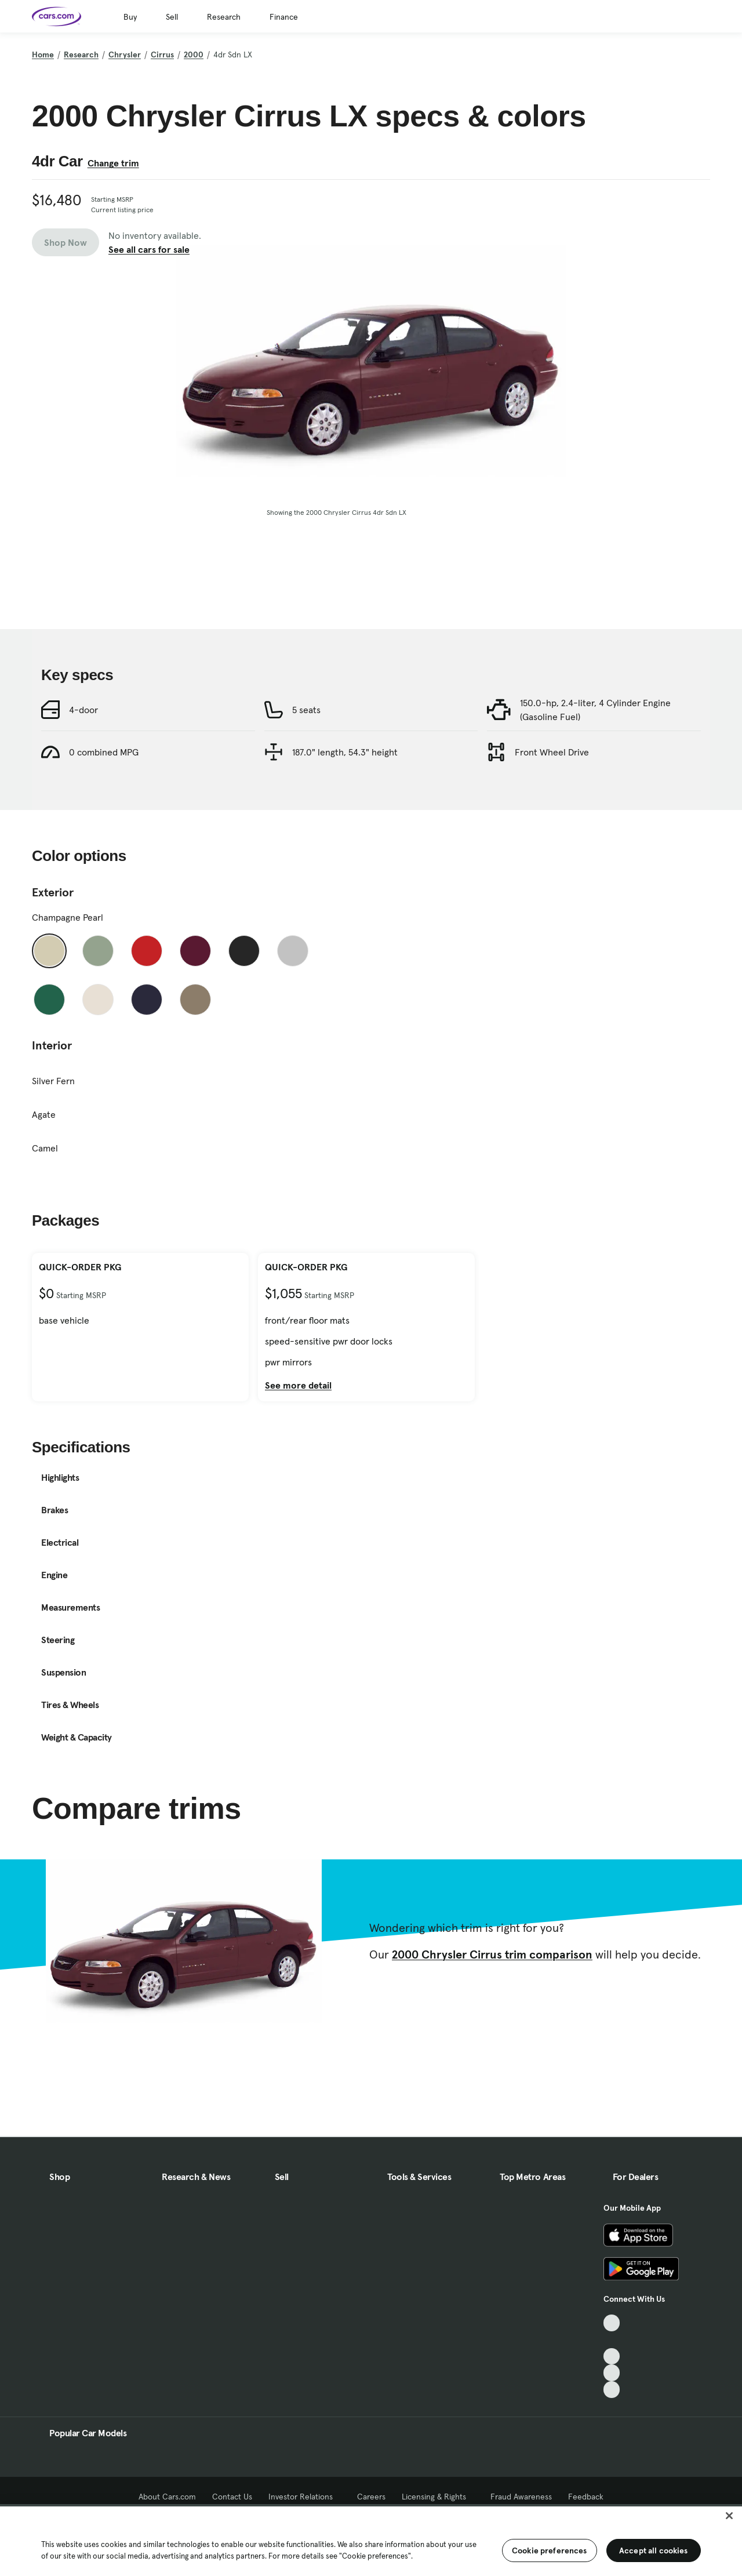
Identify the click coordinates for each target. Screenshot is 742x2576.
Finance (284, 17)
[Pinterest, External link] (611, 2389)
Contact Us (232, 2496)
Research (224, 17)
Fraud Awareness (521, 2496)
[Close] (729, 2515)
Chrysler (124, 54)
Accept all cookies (653, 2550)
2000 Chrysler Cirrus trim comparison (492, 2006)
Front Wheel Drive (552, 804)
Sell (172, 17)
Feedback (585, 2496)
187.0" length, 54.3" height (345, 804)
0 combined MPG (104, 804)
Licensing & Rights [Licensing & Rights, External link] (438, 2496)
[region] (371, 2540)
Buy (130, 17)
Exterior (53, 944)
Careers (371, 2496)
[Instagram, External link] (611, 2372)
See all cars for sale (149, 249)
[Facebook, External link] (611, 2339)
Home (43, 54)
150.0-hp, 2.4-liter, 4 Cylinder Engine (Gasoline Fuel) (595, 762)
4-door (83, 762)
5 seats (306, 762)
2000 (193, 54)
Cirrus (162, 54)
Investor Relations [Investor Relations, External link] (304, 2496)
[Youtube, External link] (611, 2356)
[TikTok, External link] (611, 2323)
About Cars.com (167, 2496)
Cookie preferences (549, 2550)
